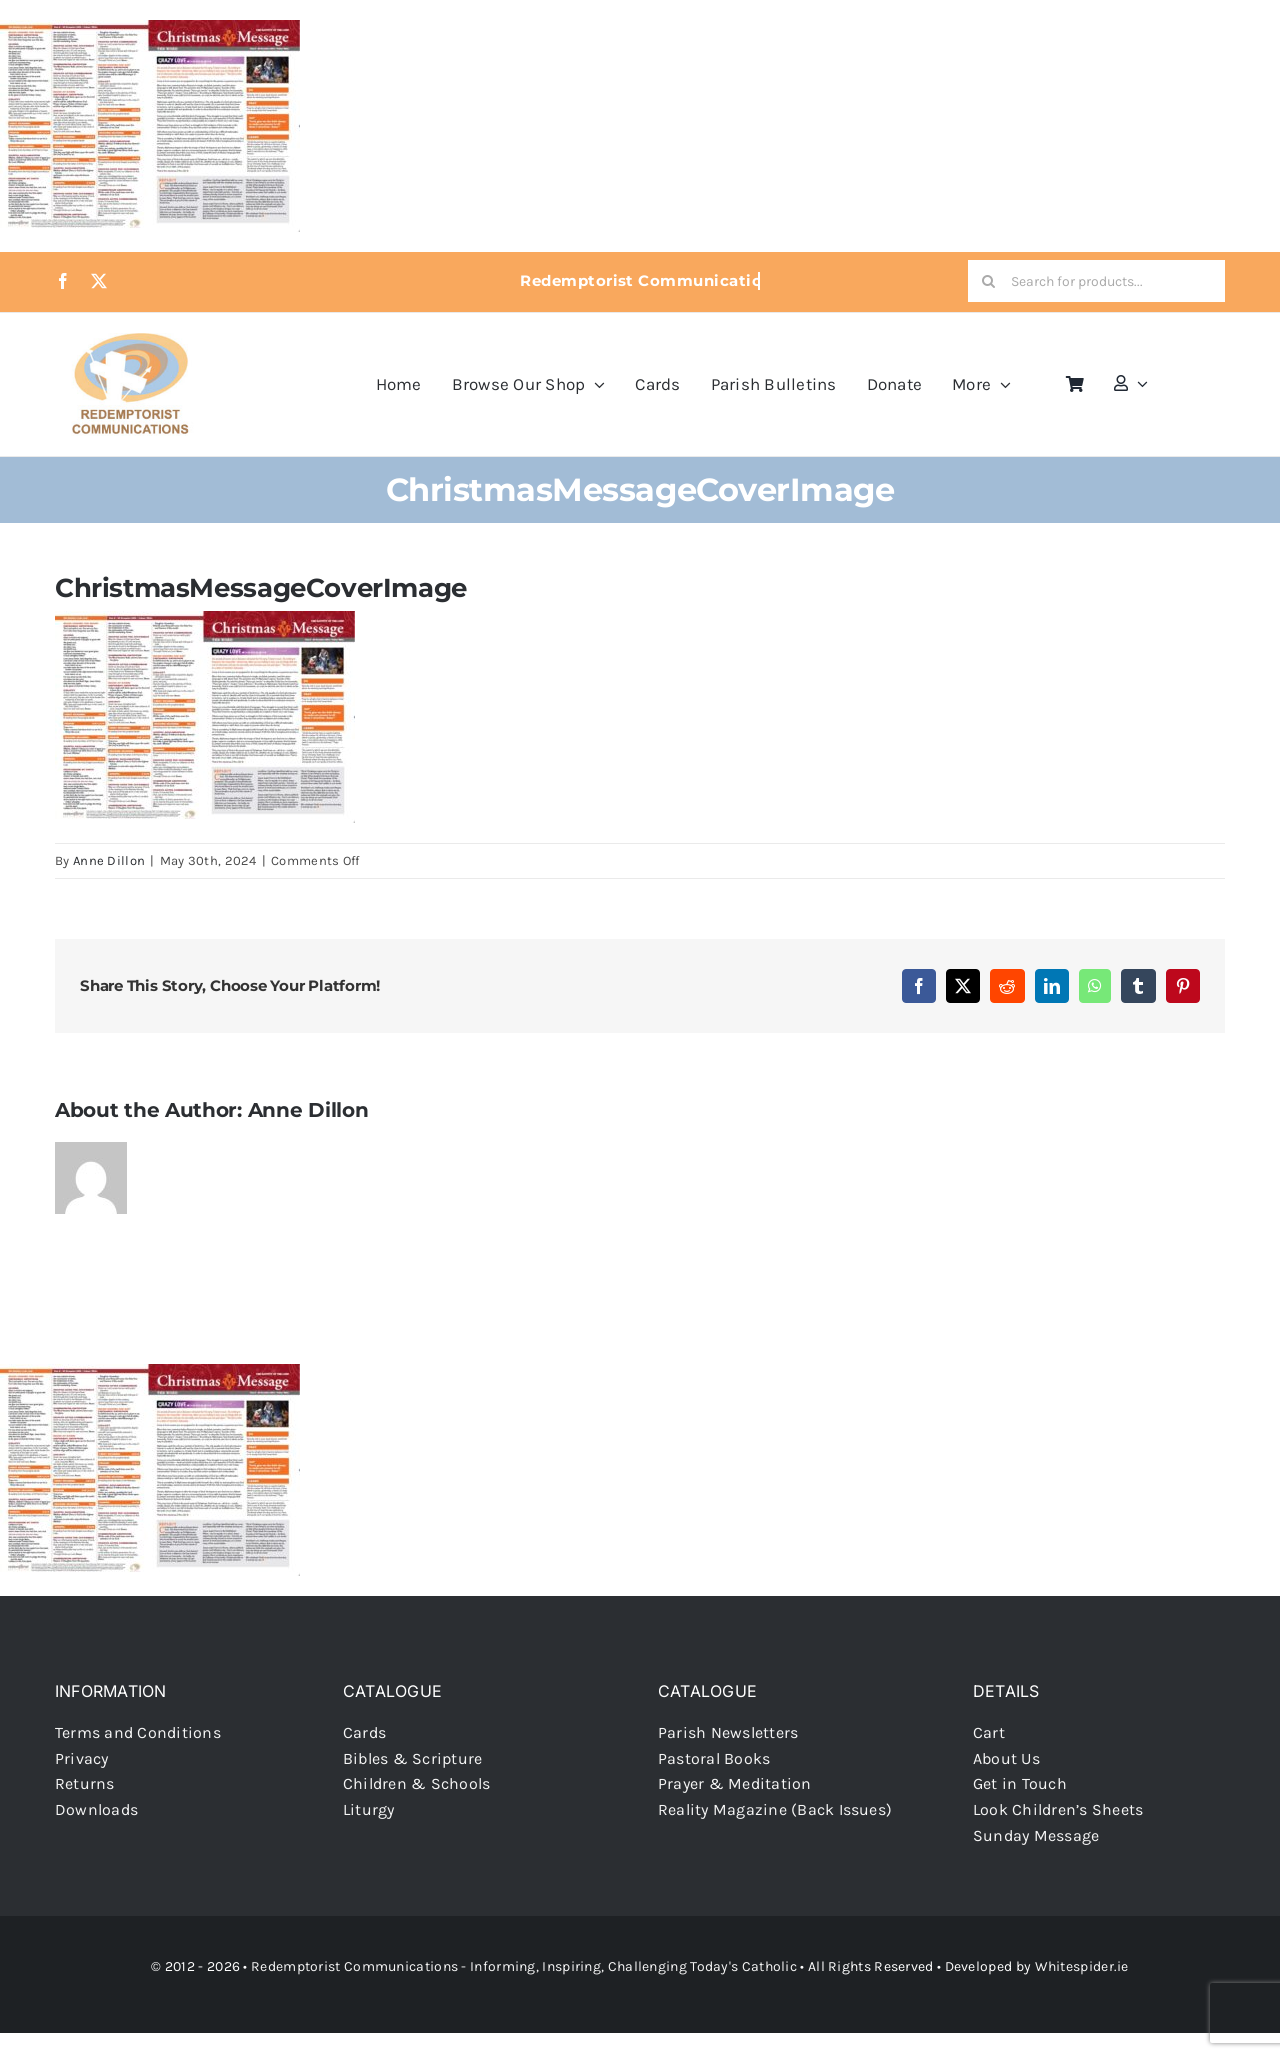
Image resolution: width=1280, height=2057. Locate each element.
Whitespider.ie (1082, 1966)
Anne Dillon (109, 860)
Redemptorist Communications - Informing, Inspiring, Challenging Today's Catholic (524, 1966)
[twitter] (99, 281)
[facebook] (63, 281)
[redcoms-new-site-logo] (130, 342)
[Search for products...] (1096, 281)
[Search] (989, 281)
